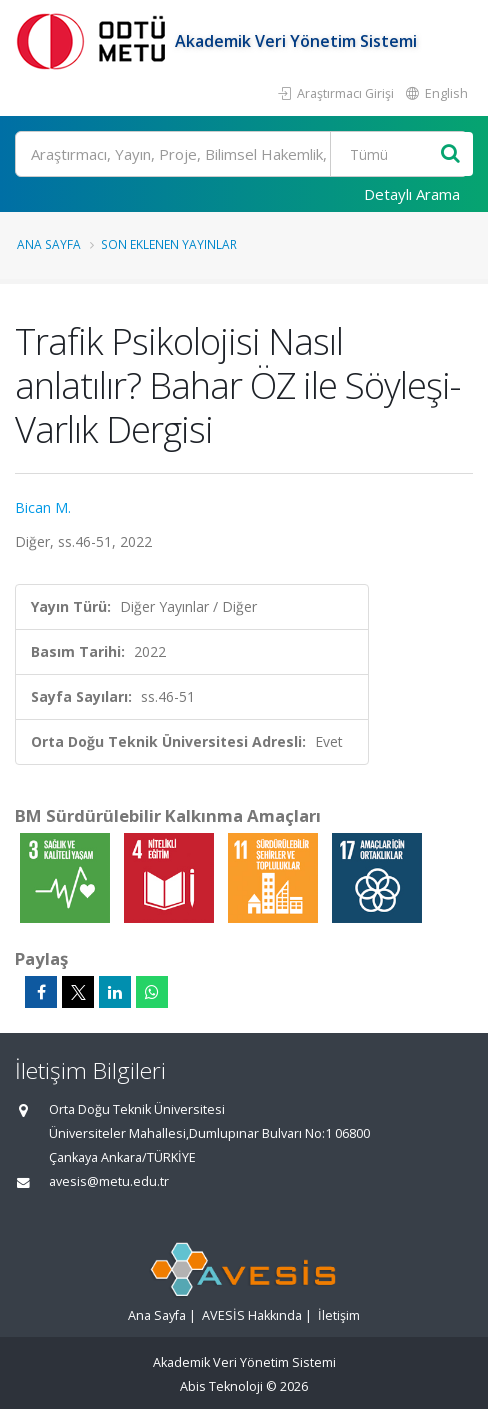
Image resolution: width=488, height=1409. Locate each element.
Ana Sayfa (49, 244)
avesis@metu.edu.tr (109, 1181)
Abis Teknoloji (221, 1386)
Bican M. (43, 507)
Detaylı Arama (412, 194)
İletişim (339, 1315)
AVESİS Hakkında (252, 1315)
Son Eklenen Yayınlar (169, 244)
